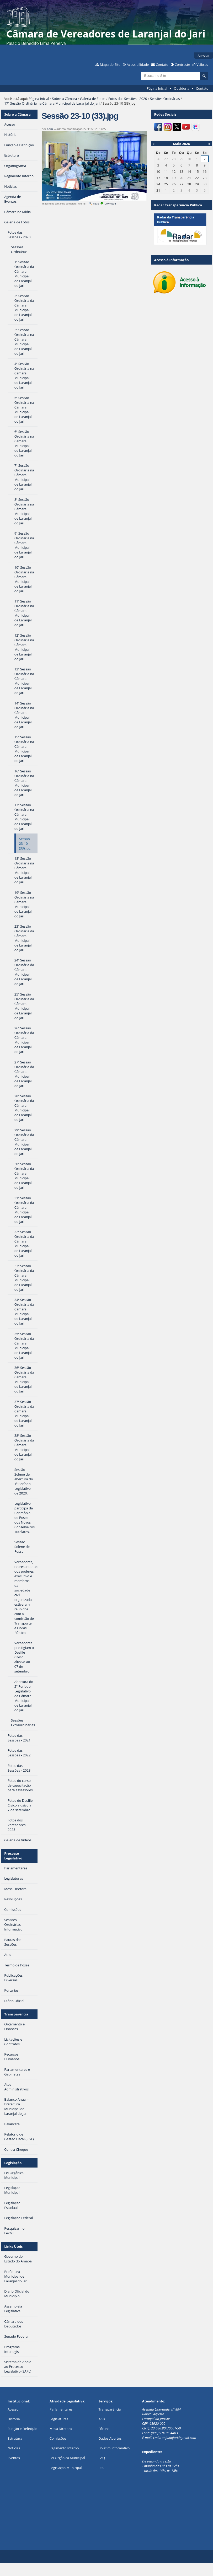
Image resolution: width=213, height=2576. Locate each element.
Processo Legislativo (13, 1855)
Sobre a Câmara (64, 98)
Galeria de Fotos (92, 98)
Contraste (182, 64)
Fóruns (103, 2428)
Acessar (204, 55)
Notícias (14, 2448)
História (14, 2419)
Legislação (13, 2162)
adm (50, 129)
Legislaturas (59, 2419)
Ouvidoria (181, 88)
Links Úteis (13, 2246)
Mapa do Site (110, 64)
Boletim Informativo (114, 2448)
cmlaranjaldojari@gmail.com (174, 2437)
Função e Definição (22, 2428)
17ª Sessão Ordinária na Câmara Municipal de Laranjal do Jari (52, 103)
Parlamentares (61, 2409)
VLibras (202, 64)
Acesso (13, 2409)
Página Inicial (157, 88)
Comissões (58, 2438)
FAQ (101, 2457)
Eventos (14, 2457)
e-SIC (102, 2419)
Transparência (16, 2014)
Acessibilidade (138, 64)
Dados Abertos (109, 2438)
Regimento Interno (64, 2448)
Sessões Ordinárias (165, 98)
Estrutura (15, 2438)
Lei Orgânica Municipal (67, 2457)
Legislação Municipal (66, 2467)
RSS (101, 2467)
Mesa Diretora (61, 2428)
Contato (162, 64)
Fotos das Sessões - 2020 (127, 98)
